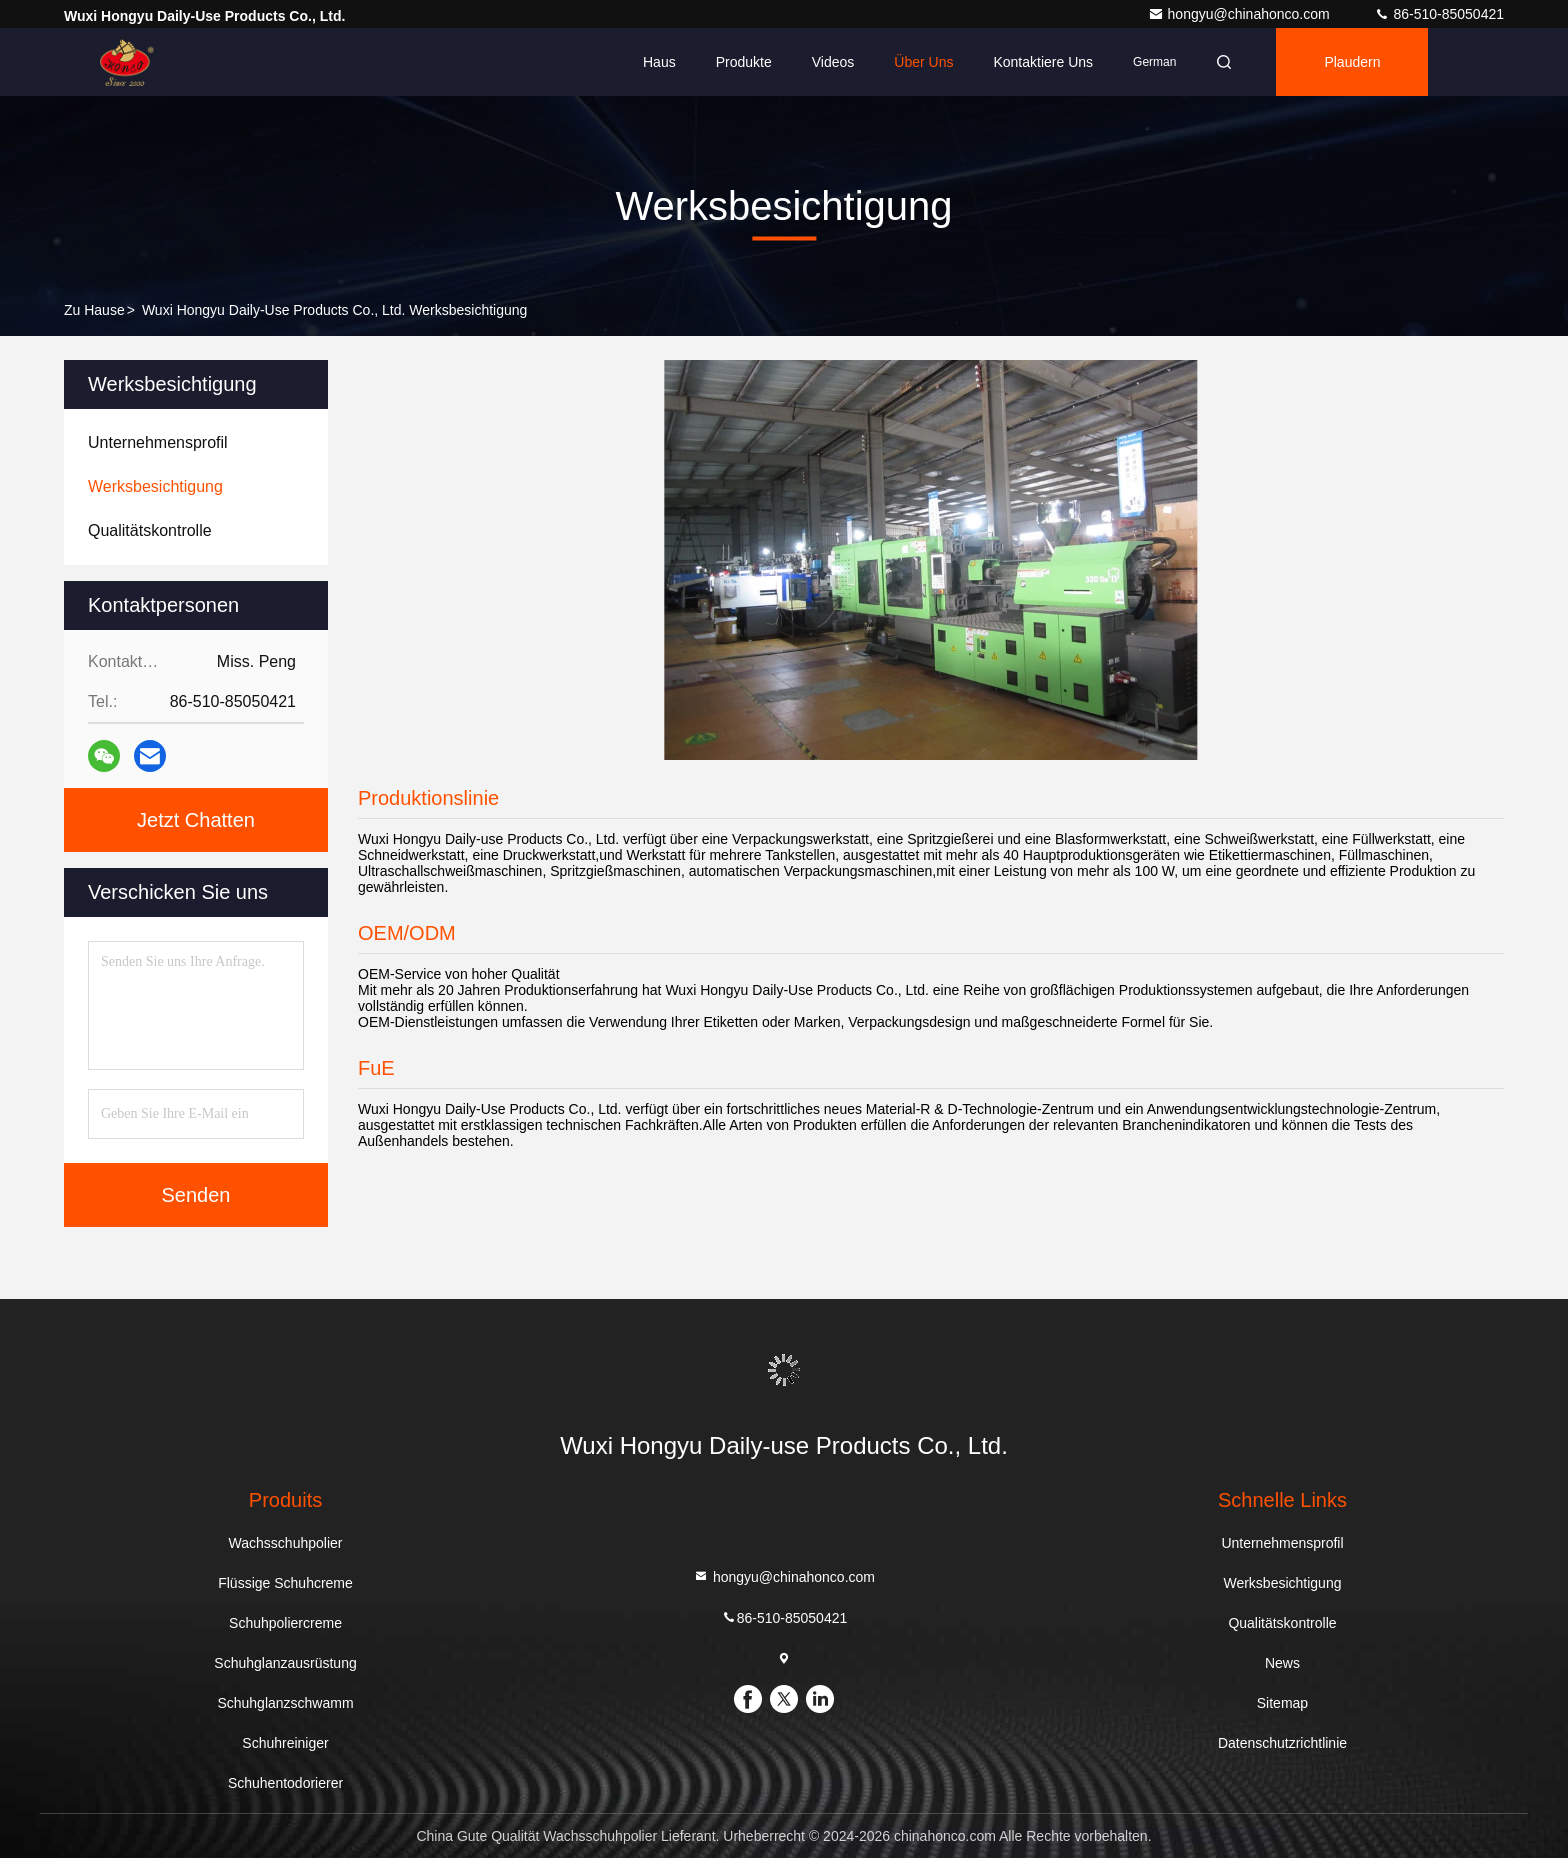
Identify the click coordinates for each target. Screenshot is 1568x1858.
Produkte (744, 62)
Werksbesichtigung (1282, 1583)
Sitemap (1282, 1703)
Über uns (923, 62)
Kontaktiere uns (1043, 62)
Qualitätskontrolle (1282, 1623)
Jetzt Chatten (196, 820)
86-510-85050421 (1439, 14)
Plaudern (1352, 62)
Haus (659, 62)
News (1282, 1663)
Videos (833, 62)
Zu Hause (94, 310)
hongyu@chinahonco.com (1241, 14)
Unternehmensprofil (1282, 1543)
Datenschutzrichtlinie (1282, 1743)
